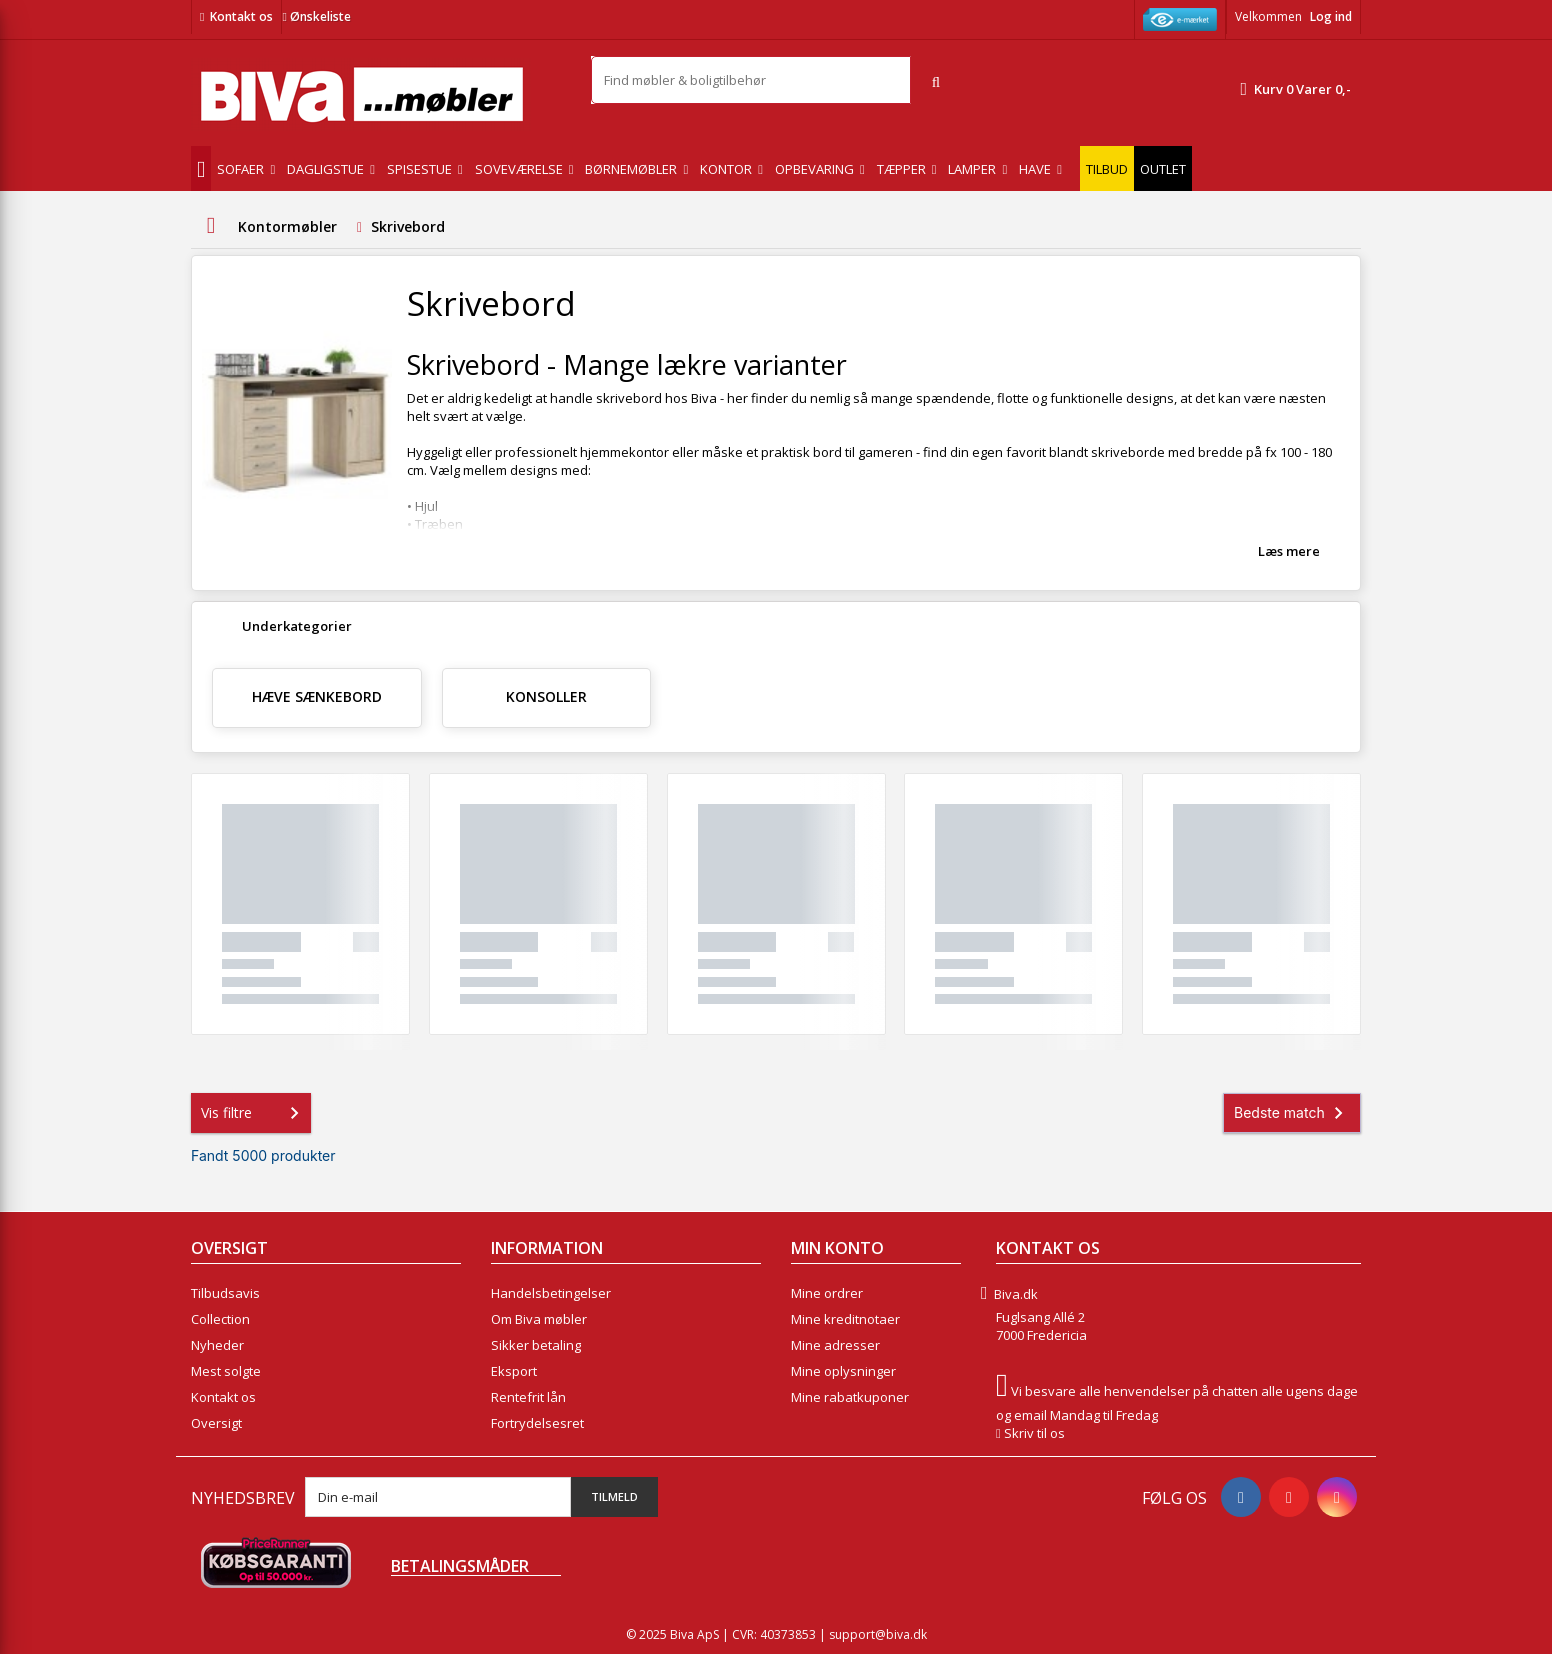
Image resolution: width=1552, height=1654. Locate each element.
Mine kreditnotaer (845, 1319)
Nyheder (217, 1345)
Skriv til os (1034, 1433)
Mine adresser (835, 1345)
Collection (220, 1319)
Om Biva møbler (539, 1319)
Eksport (514, 1371)
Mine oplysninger (843, 1371)
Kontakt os (241, 16)
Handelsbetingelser (551, 1293)
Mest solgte (226, 1371)
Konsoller (546, 696)
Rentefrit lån (528, 1397)
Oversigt (216, 1423)
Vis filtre (254, 1113)
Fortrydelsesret (537, 1423)
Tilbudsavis (225, 1293)
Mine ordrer (827, 1293)
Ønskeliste (316, 16)
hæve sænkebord (317, 696)
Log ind (1331, 16)
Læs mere (1289, 551)
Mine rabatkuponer (850, 1397)
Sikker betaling (536, 1345)
